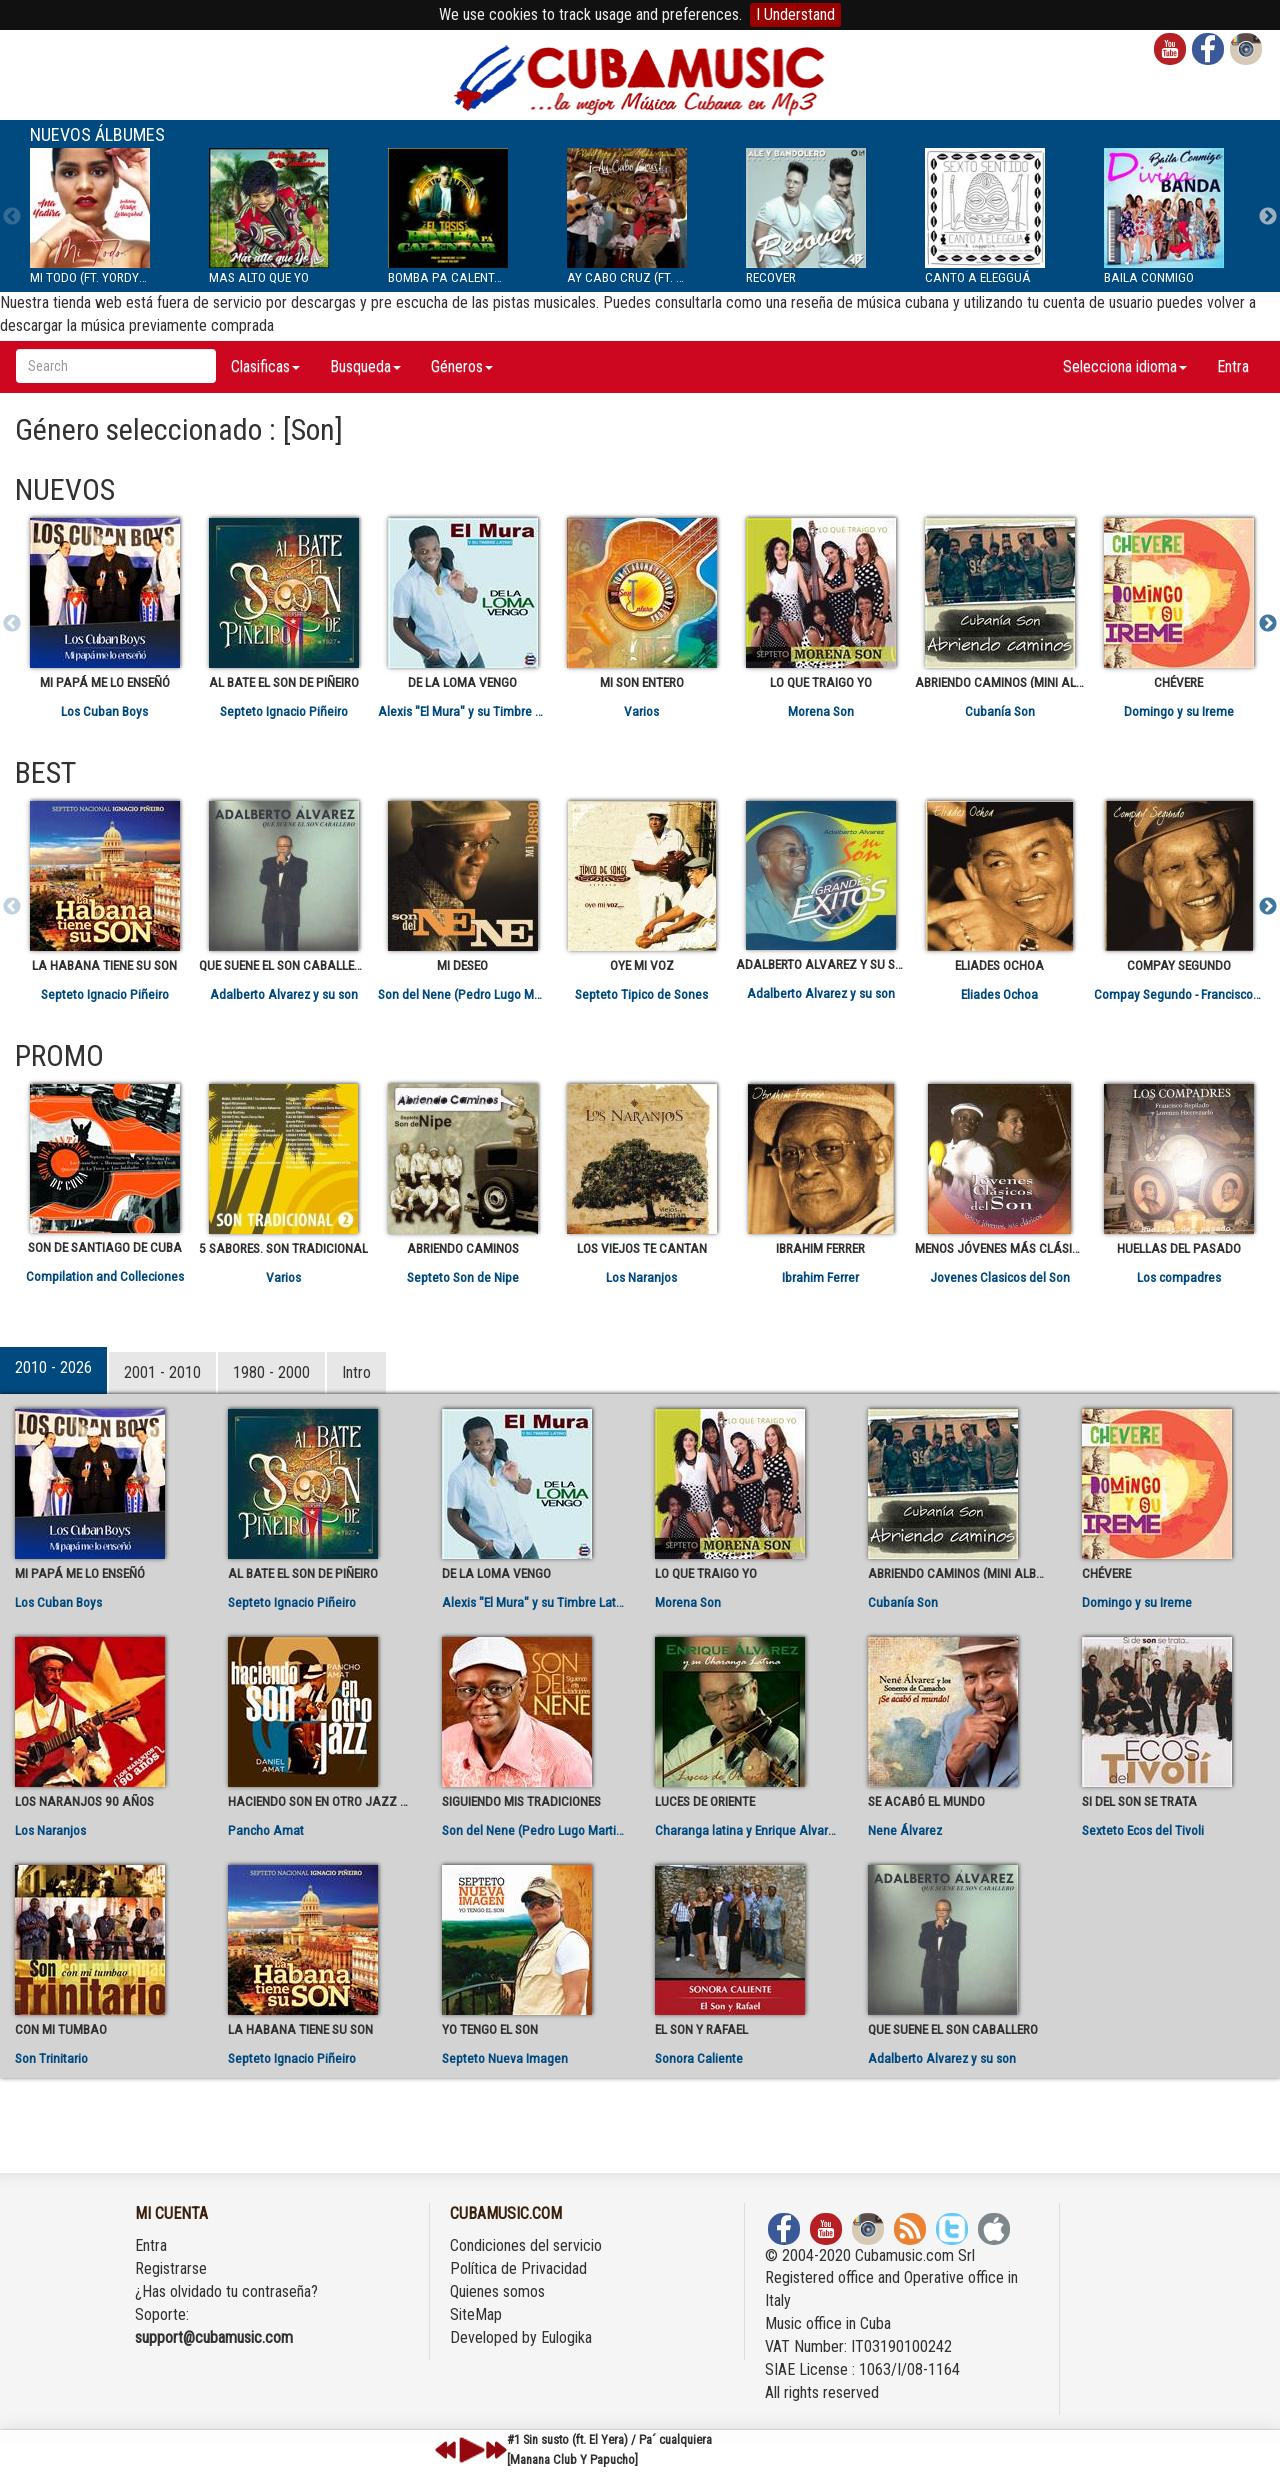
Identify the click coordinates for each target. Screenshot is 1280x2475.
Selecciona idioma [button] (1125, 366)
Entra (1233, 366)
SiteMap (476, 2314)
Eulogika (566, 2337)
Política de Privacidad (518, 2268)
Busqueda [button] (365, 366)
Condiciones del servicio (526, 2245)
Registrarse (171, 2268)
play (469, 2450)
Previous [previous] (12, 217)
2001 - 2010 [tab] (162, 1372)
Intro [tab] (356, 1372)
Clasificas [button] (265, 366)
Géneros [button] (462, 366)
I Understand (795, 14)
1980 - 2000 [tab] (271, 1372)
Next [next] (1268, 217)
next (496, 2450)
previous (446, 2450)
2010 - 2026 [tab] (53, 1367)
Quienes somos (497, 2291)
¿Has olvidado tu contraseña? (226, 2291)
